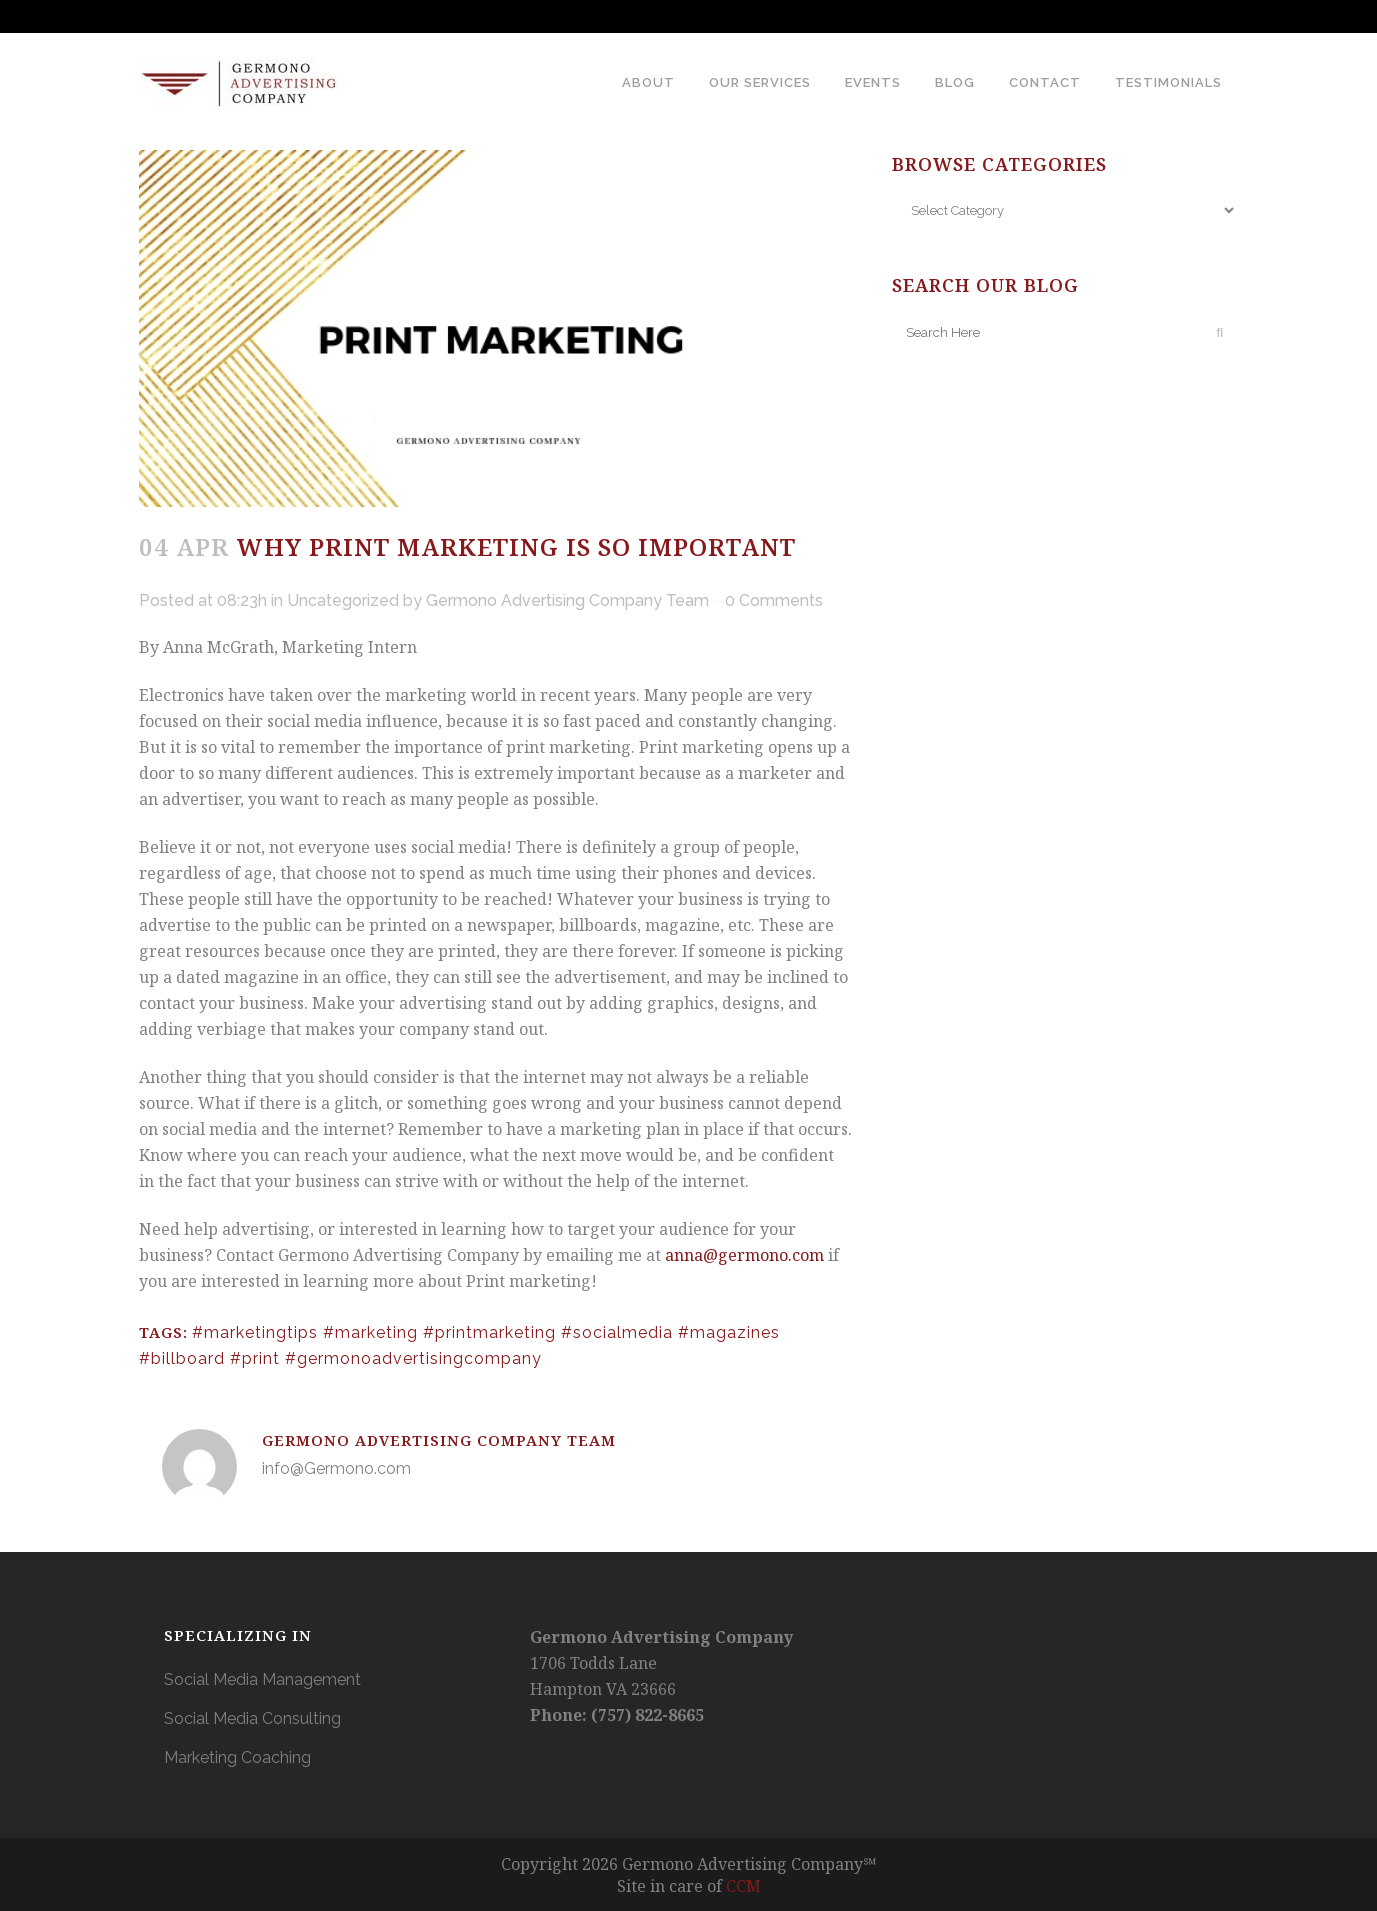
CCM (743, 1886)
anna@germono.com (746, 1255)
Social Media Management (262, 1679)
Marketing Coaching (237, 1757)
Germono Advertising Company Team (567, 600)
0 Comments (774, 600)
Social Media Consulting (252, 1718)
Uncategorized (343, 600)
